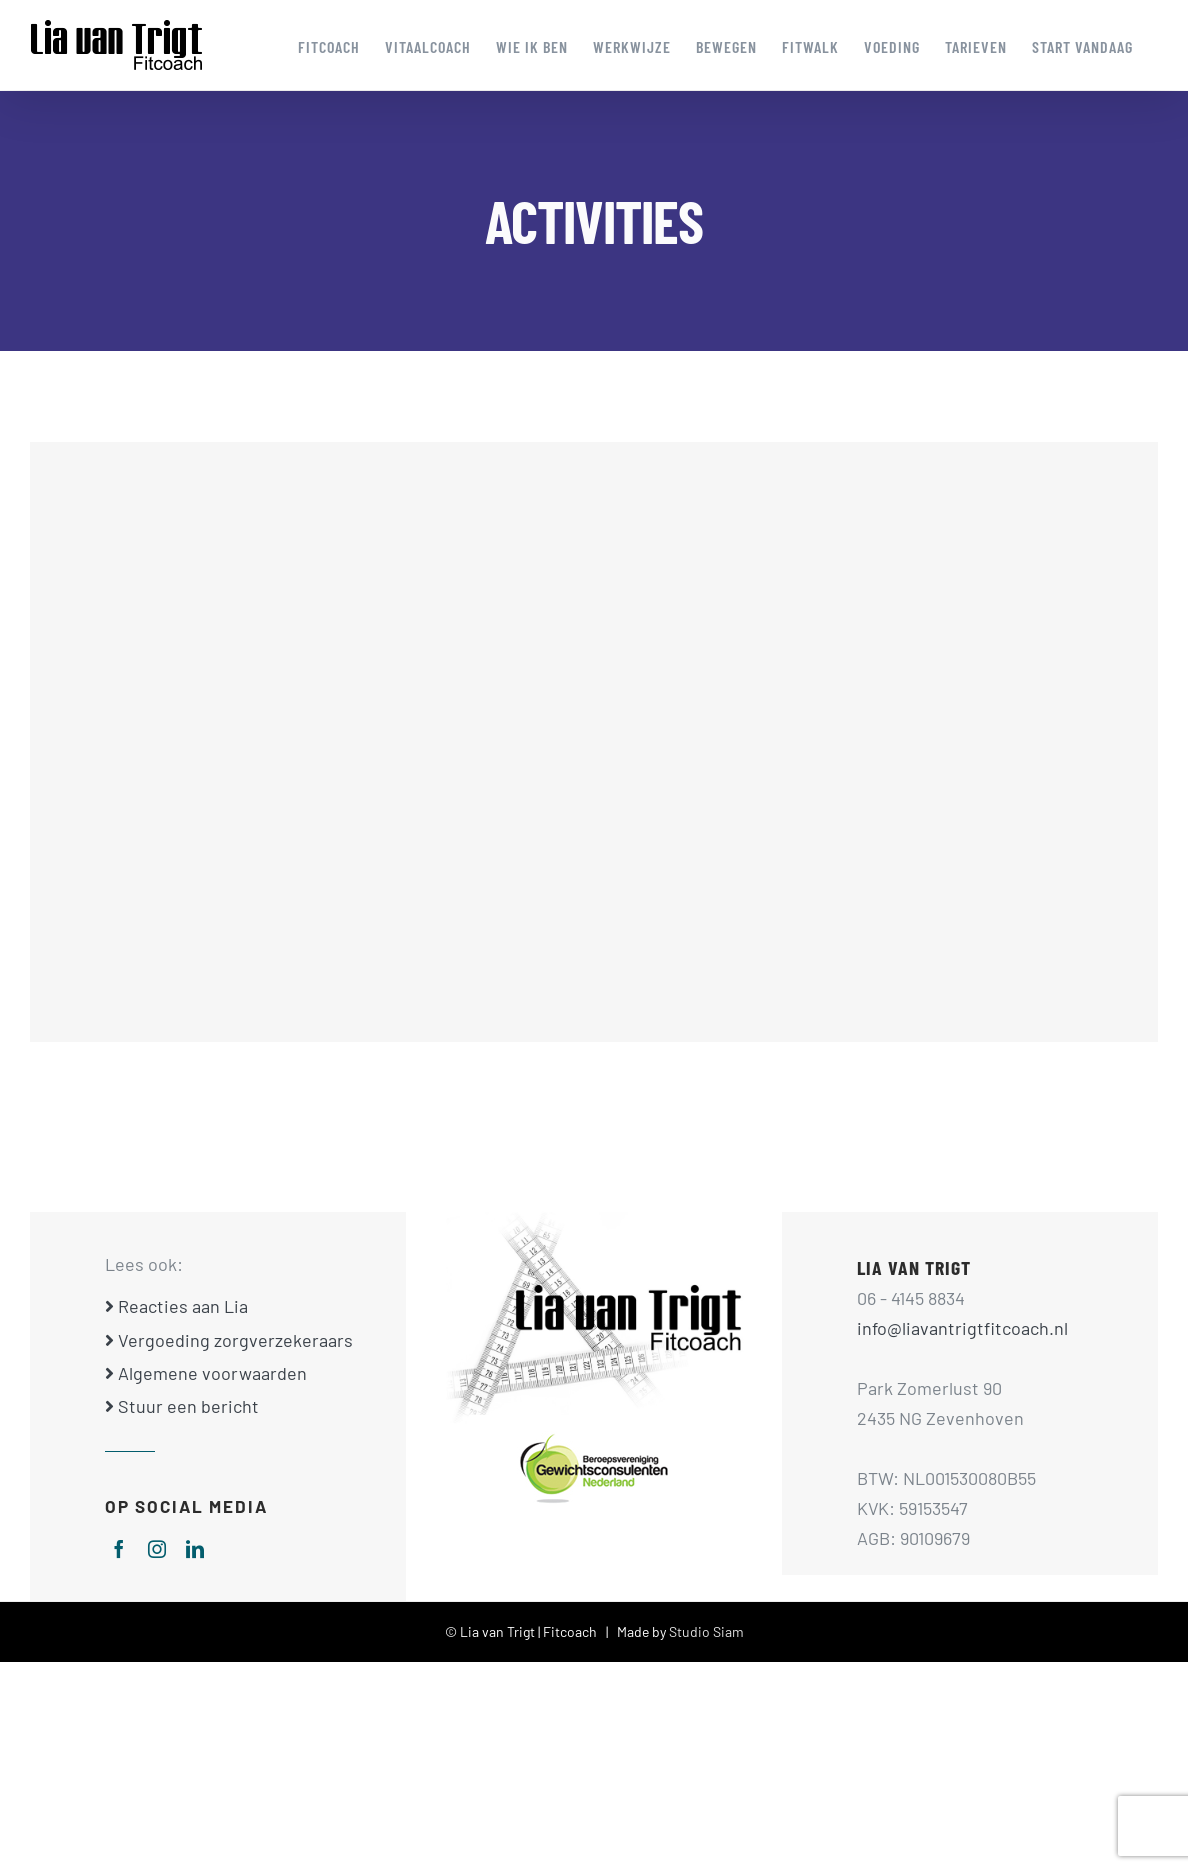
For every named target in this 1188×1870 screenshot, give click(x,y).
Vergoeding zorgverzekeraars (229, 1340)
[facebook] (119, 1549)
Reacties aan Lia (176, 1306)
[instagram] (157, 1549)
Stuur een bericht (182, 1406)
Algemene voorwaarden (206, 1373)
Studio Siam (706, 1631)
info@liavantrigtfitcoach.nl (962, 1328)
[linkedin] (195, 1549)
